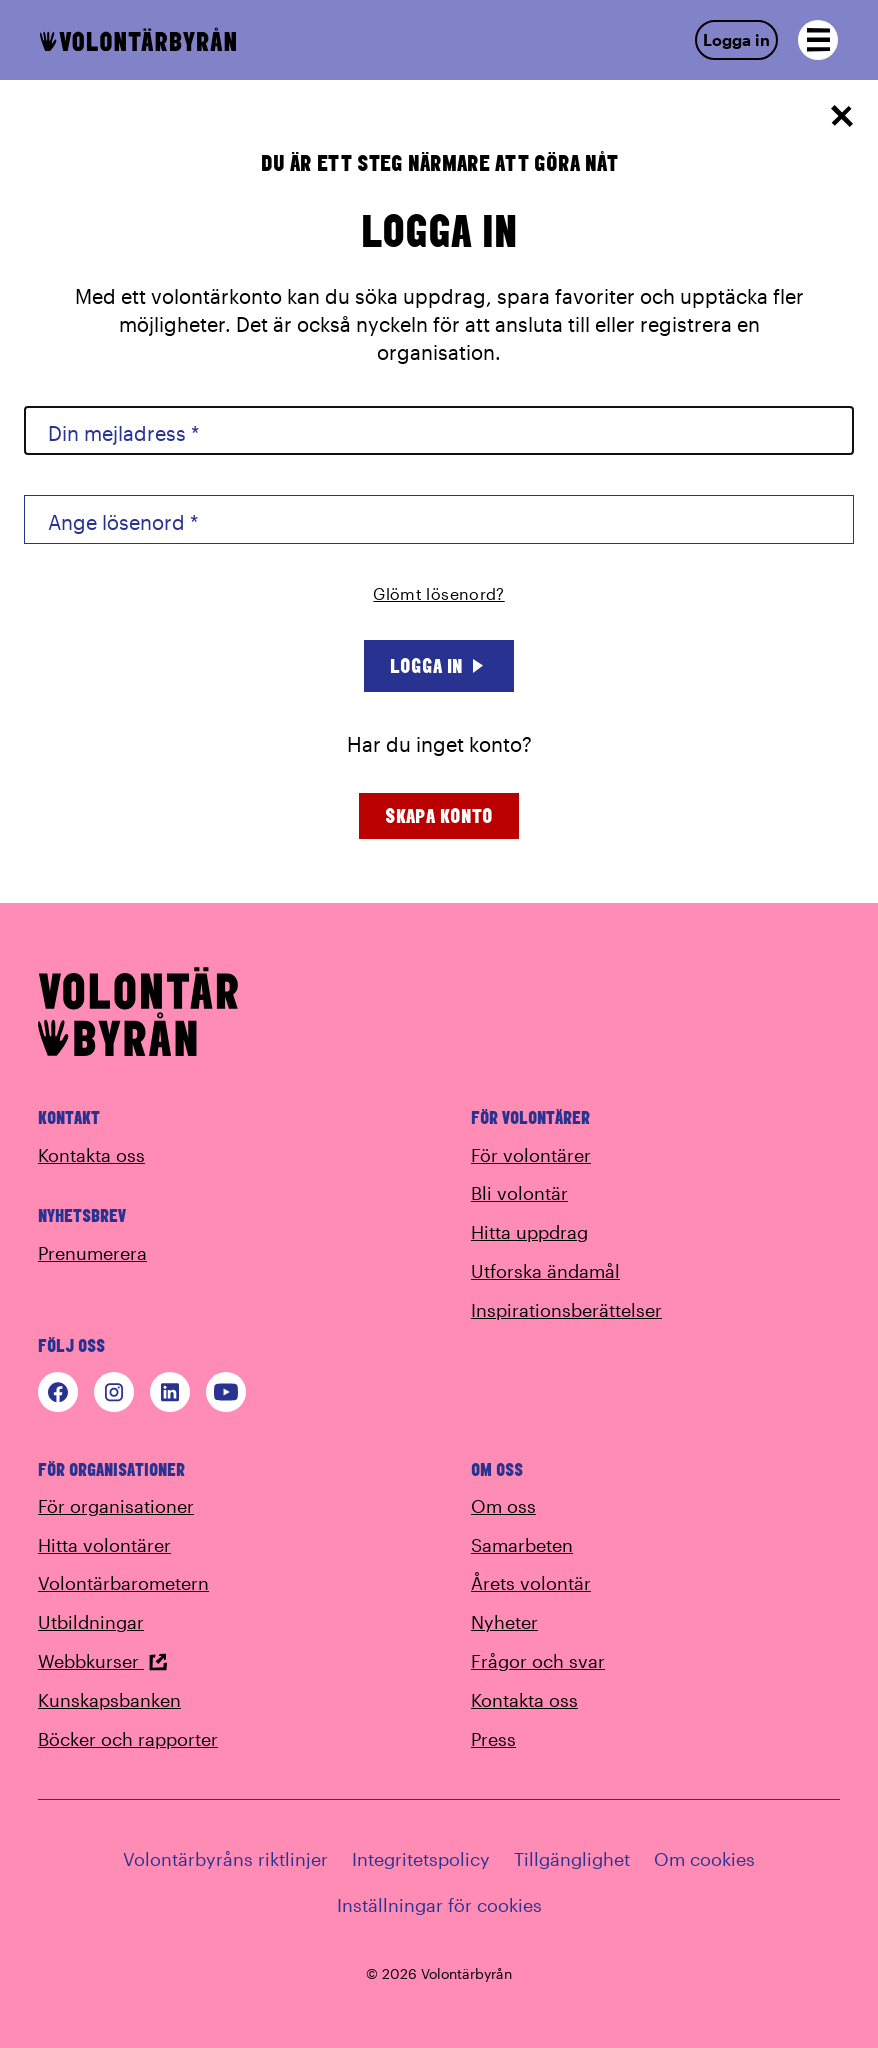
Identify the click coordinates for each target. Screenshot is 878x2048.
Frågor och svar (538, 1661)
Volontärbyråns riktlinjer (225, 1859)
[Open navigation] (818, 40)
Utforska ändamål (545, 1271)
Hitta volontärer (104, 1545)
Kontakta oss (91, 1155)
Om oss (503, 1506)
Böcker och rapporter (128, 1739)
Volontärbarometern (123, 1583)
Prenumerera (92, 1253)
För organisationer (116, 1506)
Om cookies (704, 1859)
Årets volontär (531, 1583)
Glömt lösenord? (438, 593)
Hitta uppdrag (529, 1232)
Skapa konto (439, 815)
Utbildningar (91, 1622)
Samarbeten (522, 1545)
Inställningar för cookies (439, 1905)
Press (493, 1739)
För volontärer (531, 1155)
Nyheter (504, 1622)
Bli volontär (519, 1193)
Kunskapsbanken (109, 1700)
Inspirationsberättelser (566, 1310)
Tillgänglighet (572, 1859)
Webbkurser (103, 1661)
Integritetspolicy (421, 1859)
